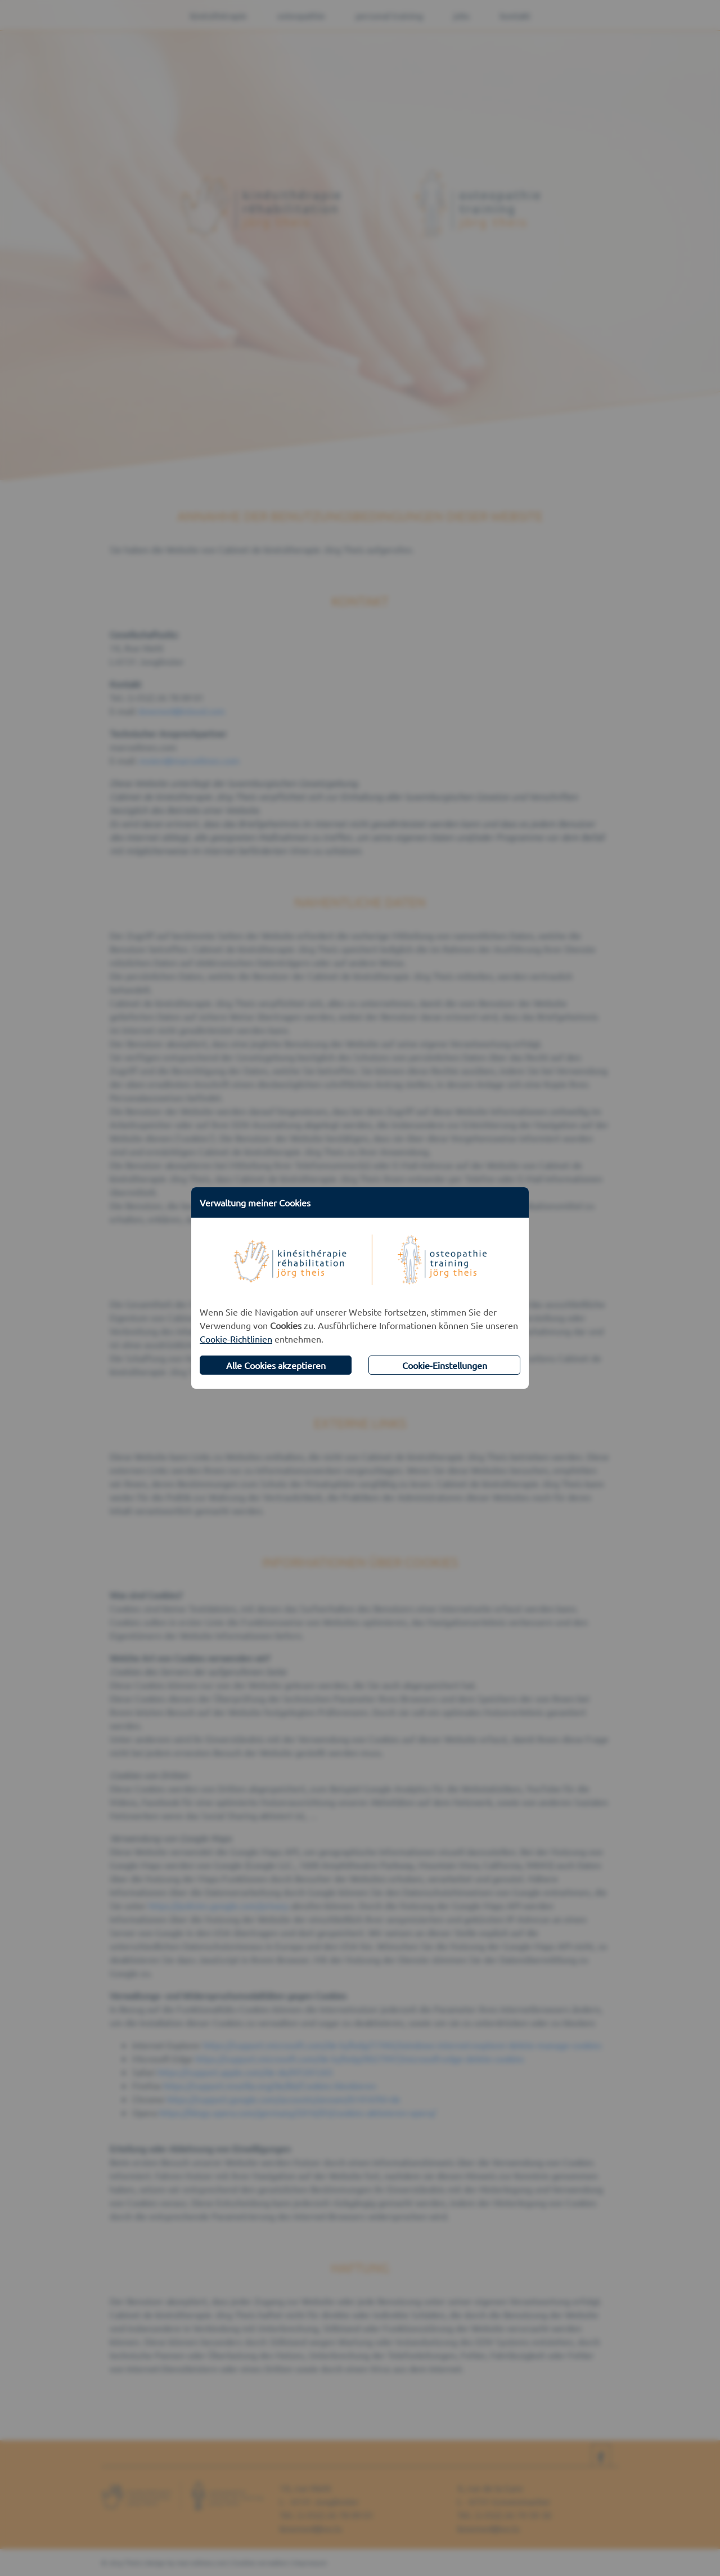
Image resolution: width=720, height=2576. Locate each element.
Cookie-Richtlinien (236, 1338)
